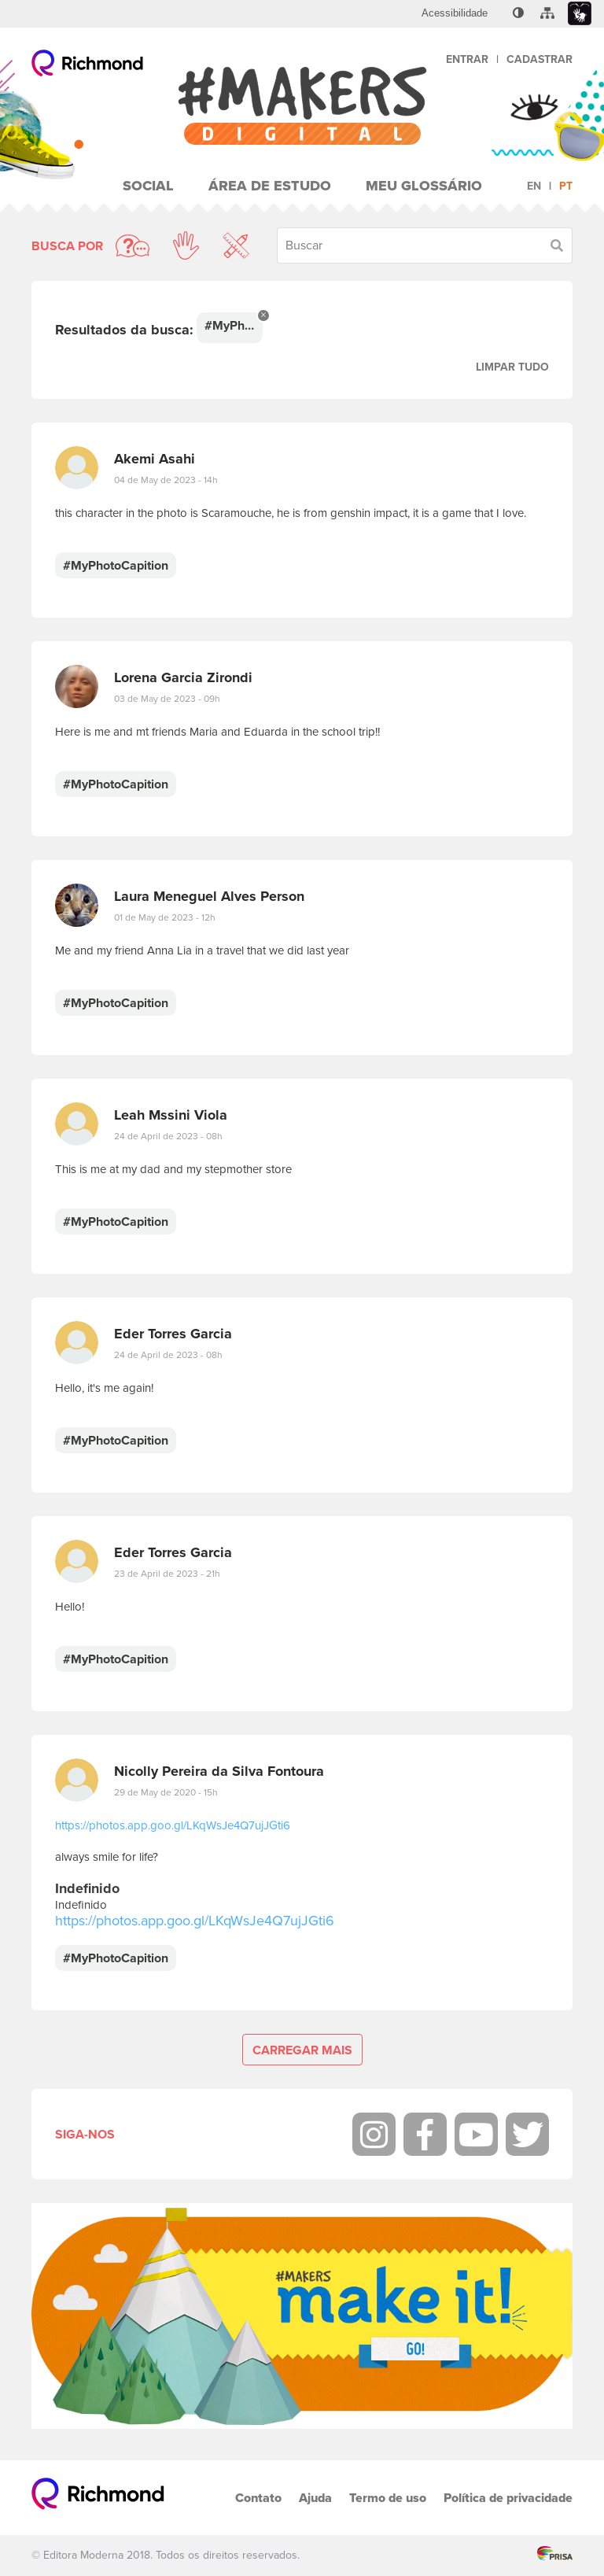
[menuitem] (454, 13)
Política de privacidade (508, 2498)
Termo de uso (387, 2498)
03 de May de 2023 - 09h (167, 699)
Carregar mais (302, 2050)
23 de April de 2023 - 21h (167, 1574)
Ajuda (315, 2498)
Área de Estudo (269, 185)
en (534, 186)
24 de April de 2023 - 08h (168, 1136)
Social (148, 185)
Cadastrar (539, 59)
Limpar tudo (512, 367)
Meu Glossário (424, 185)
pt (566, 186)
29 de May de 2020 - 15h (166, 1792)
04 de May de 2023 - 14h (166, 480)
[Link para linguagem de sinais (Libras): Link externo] (579, 14)
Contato (258, 2498)
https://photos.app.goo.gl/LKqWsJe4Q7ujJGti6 (172, 1825)
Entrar (467, 59)
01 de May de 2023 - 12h (164, 917)
